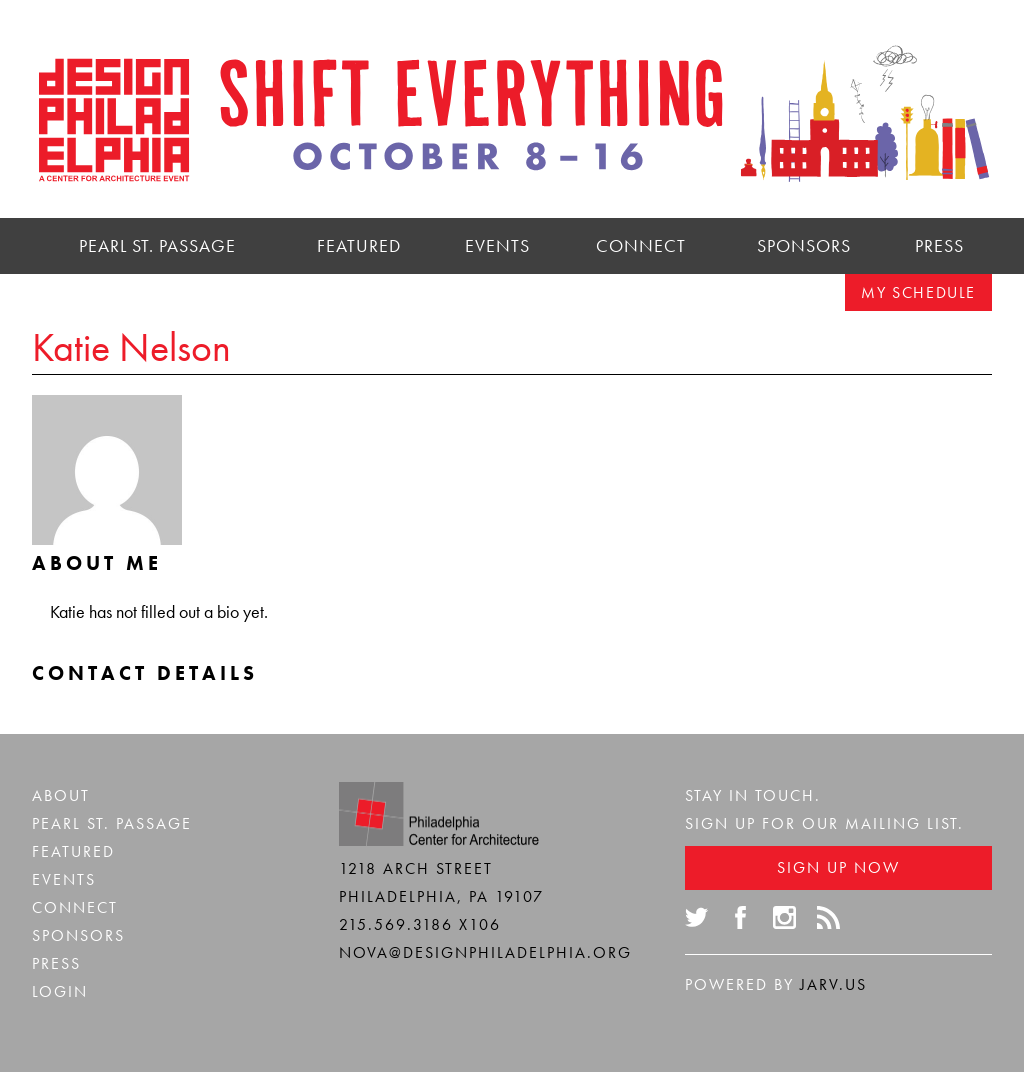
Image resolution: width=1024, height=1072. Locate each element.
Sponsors (804, 245)
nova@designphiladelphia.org (485, 952)
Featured (359, 245)
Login (60, 991)
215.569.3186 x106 (420, 924)
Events (497, 245)
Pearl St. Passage (157, 245)
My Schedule (918, 292)
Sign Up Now (838, 867)
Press (939, 245)
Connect (641, 245)
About (61, 795)
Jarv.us (833, 984)
